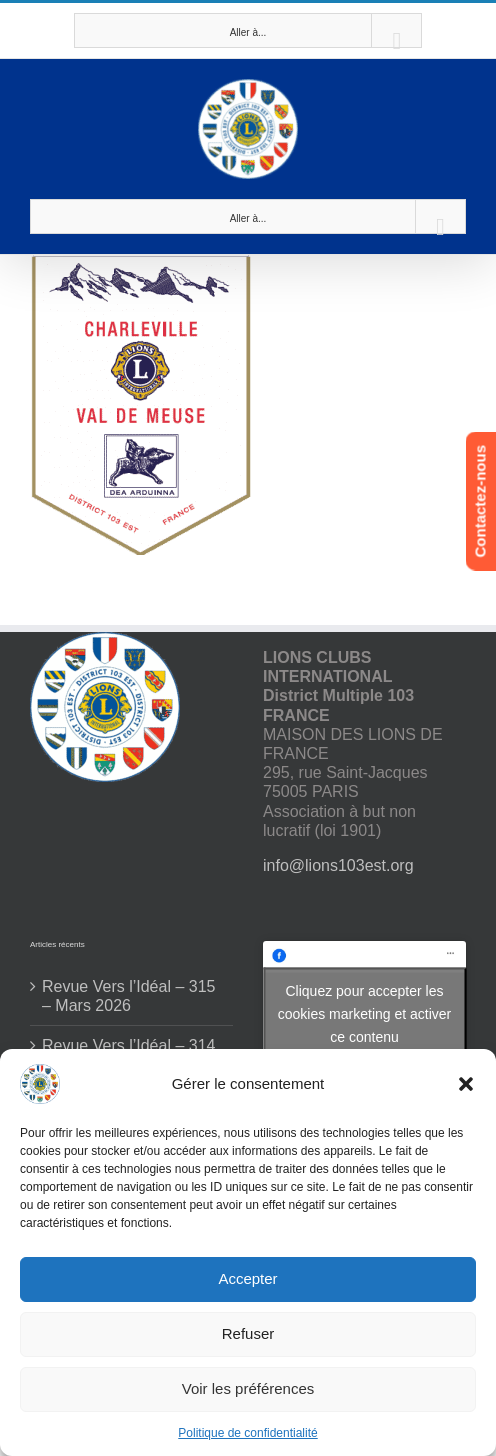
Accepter (247, 1278)
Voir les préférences (248, 1388)
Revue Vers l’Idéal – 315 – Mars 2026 (128, 996)
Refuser (248, 1333)
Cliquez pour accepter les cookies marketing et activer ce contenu (365, 1014)
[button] (466, 1084)
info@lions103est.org (338, 865)
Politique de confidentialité (247, 1433)
